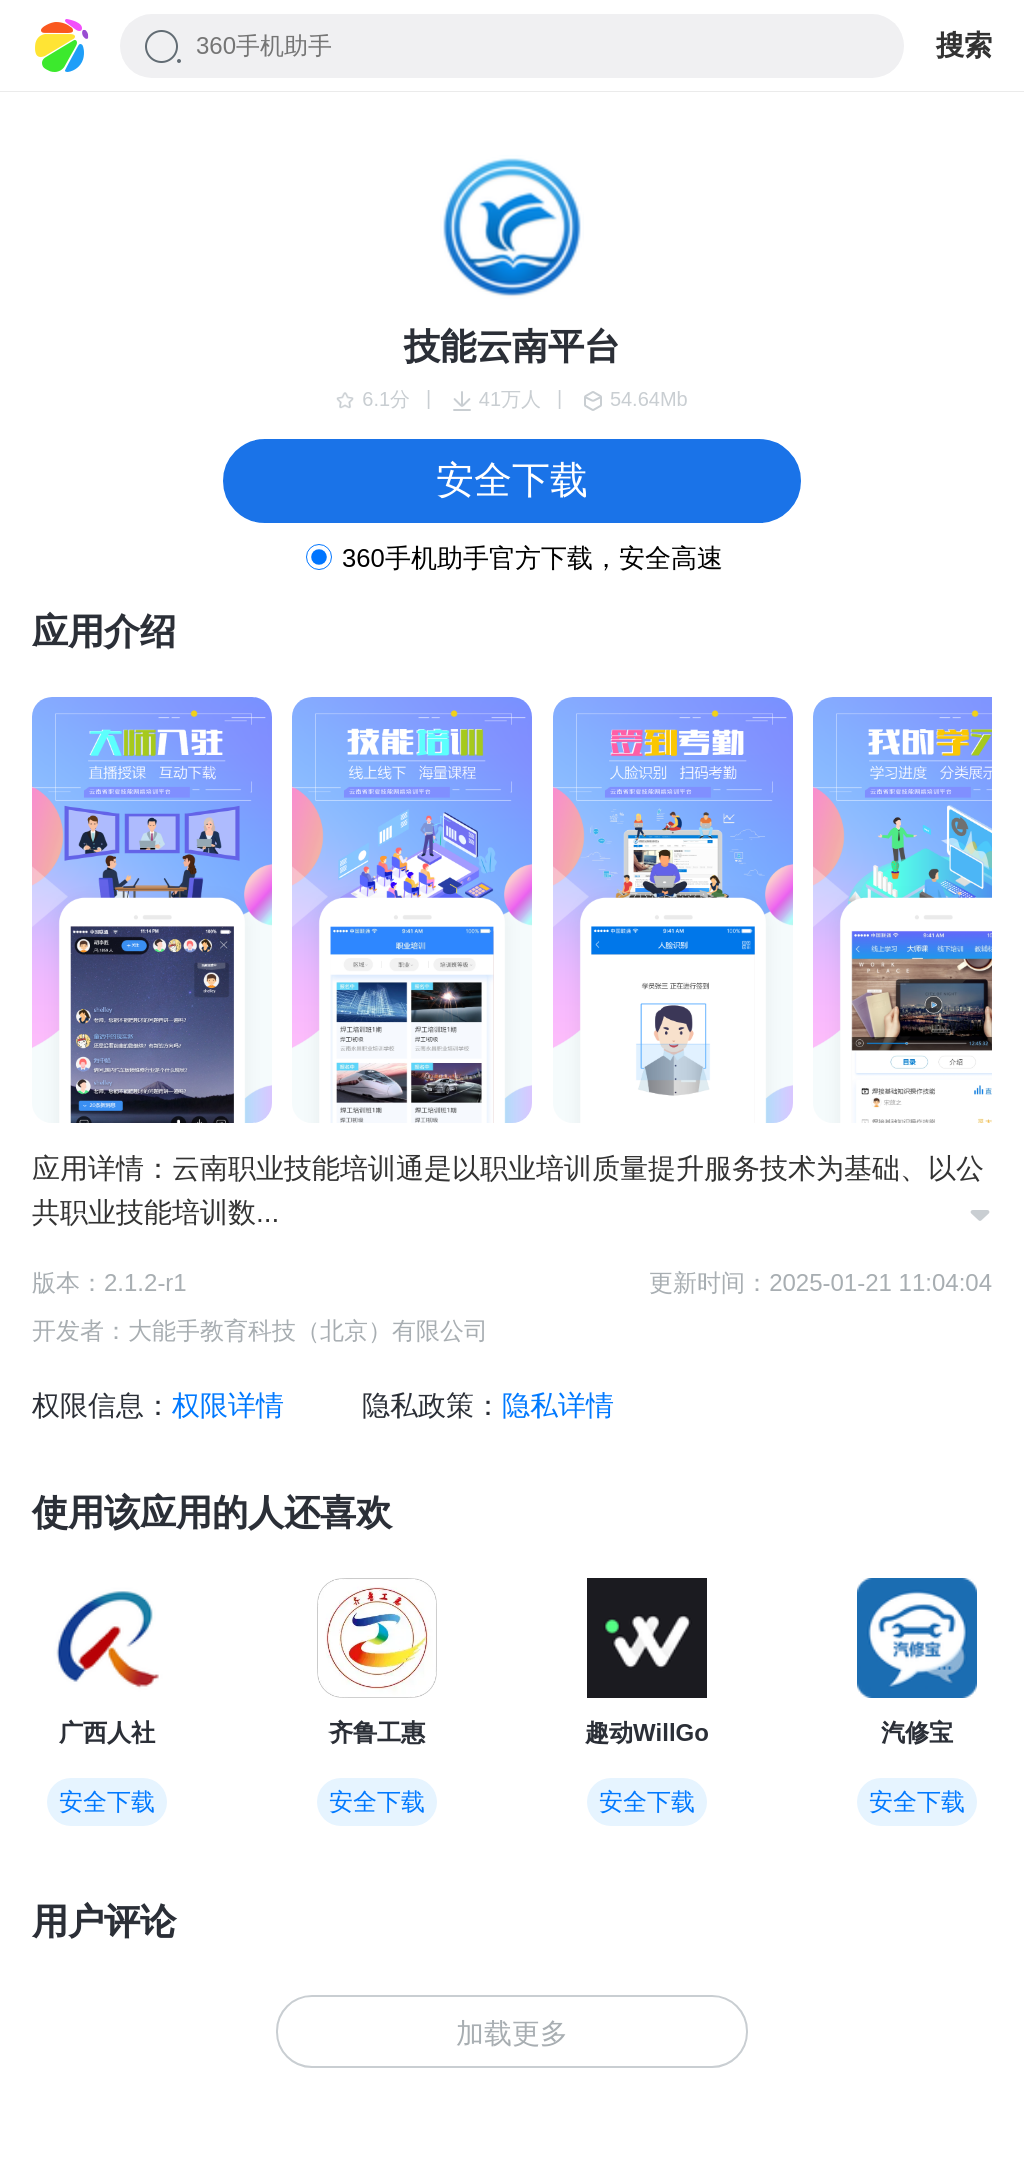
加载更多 (512, 2033)
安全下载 (512, 480)
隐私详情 (558, 1405)
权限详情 (228, 1405)
